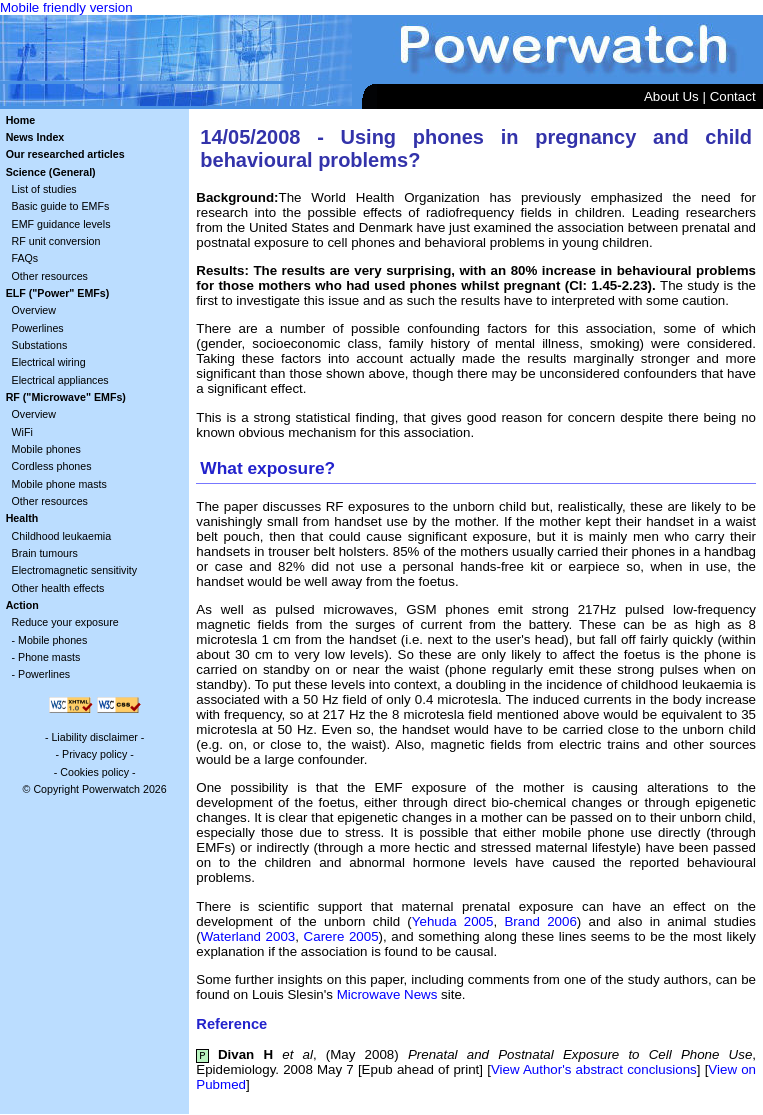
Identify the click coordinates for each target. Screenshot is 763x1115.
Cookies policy (94, 772)
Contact (733, 96)
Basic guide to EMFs (61, 206)
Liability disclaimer (94, 737)
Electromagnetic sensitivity (75, 570)
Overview (34, 310)
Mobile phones (46, 449)
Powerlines (38, 328)
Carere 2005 (341, 936)
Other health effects (58, 588)
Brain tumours (45, 553)
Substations (40, 345)
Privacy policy (94, 754)
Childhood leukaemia (62, 536)
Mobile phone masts (59, 484)
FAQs (25, 258)
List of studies (44, 189)
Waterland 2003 (248, 936)
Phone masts (49, 657)
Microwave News (387, 994)
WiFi (22, 432)
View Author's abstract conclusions (594, 1069)
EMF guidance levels (61, 224)
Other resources (50, 276)
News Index (35, 137)
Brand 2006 (540, 921)
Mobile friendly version (66, 7)
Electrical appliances (60, 380)
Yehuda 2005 (453, 921)
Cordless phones (52, 466)
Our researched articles (65, 154)
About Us (671, 96)
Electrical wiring (49, 362)
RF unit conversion (56, 241)
